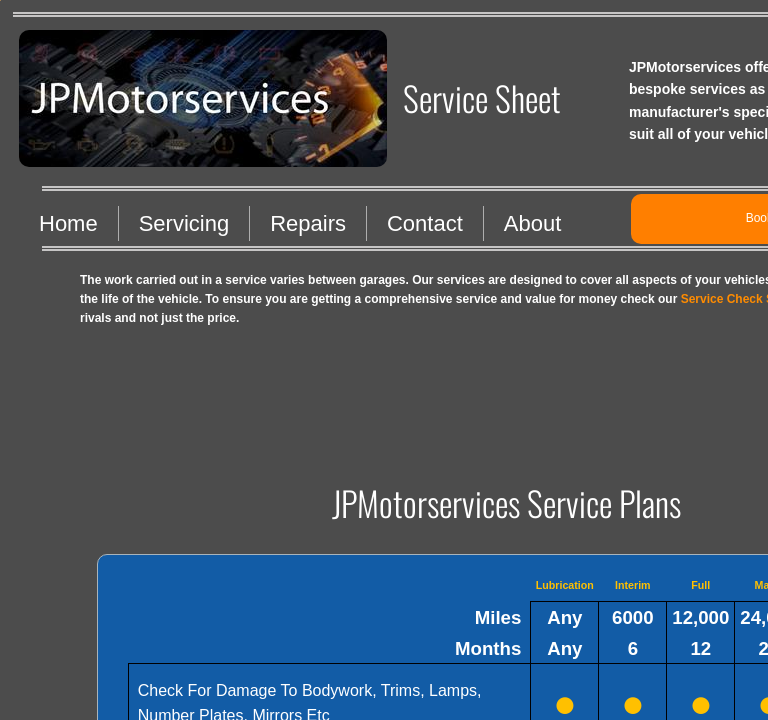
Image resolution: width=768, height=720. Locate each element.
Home (68, 223)
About (533, 223)
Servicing (184, 223)
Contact (425, 223)
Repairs (308, 223)
